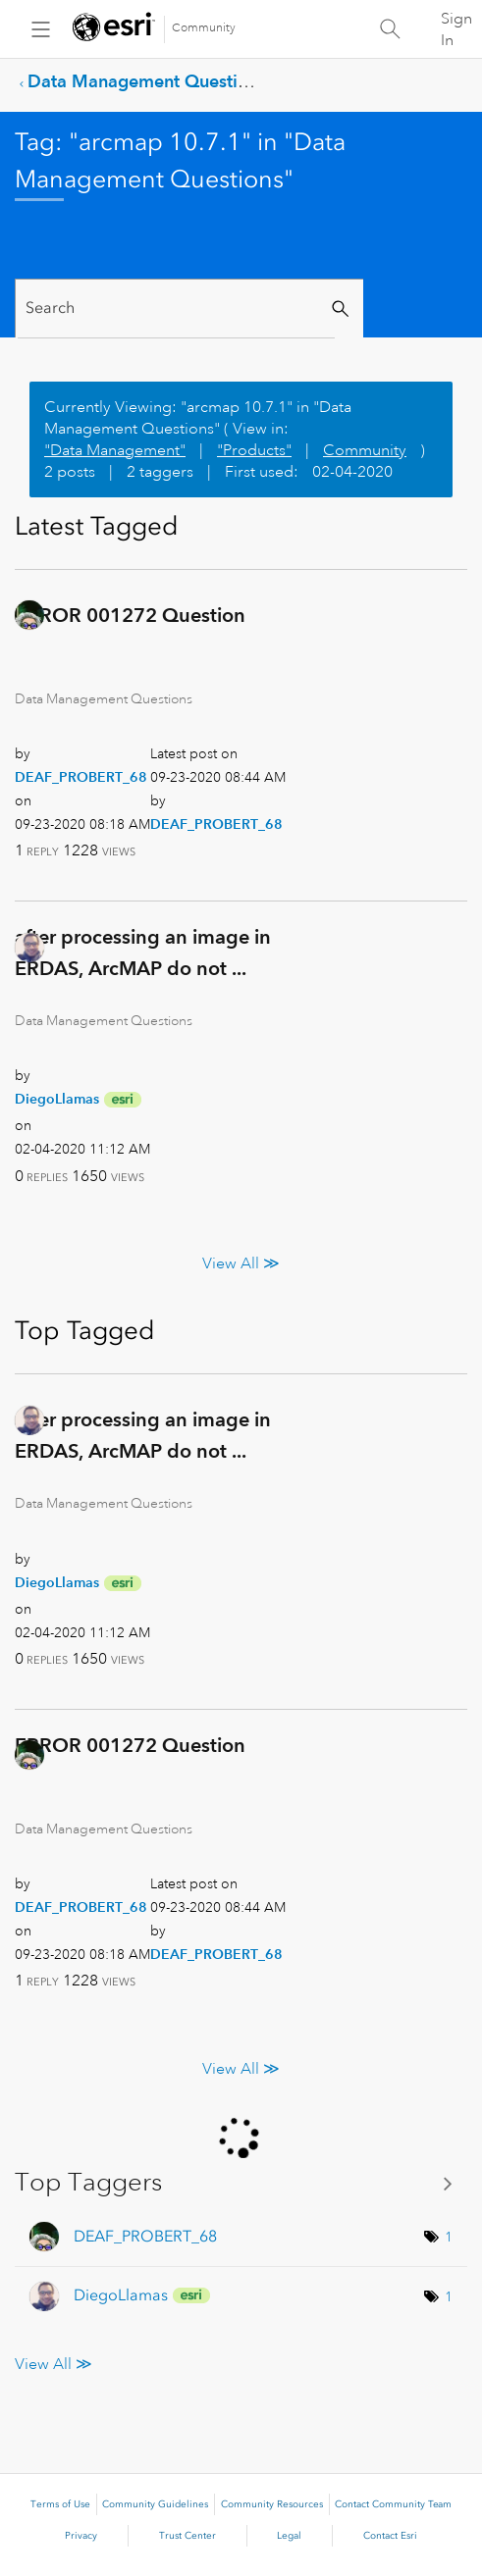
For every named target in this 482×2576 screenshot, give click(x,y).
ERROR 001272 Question (130, 615)
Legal (289, 2536)
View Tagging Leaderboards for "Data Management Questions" (241, 2183)
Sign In (456, 29)
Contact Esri (390, 2536)
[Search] (176, 308)
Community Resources (272, 2504)
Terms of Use (60, 2504)
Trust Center (187, 2536)
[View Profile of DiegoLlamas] (57, 1099)
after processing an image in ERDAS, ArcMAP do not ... (143, 952)
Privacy (81, 2536)
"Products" (254, 450)
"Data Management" (115, 450)
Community (204, 28)
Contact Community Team (393, 2504)
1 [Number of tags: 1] (449, 2236)
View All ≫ (241, 1263)
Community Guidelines (155, 2504)
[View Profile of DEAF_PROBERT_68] (81, 777)
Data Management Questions (146, 81)
